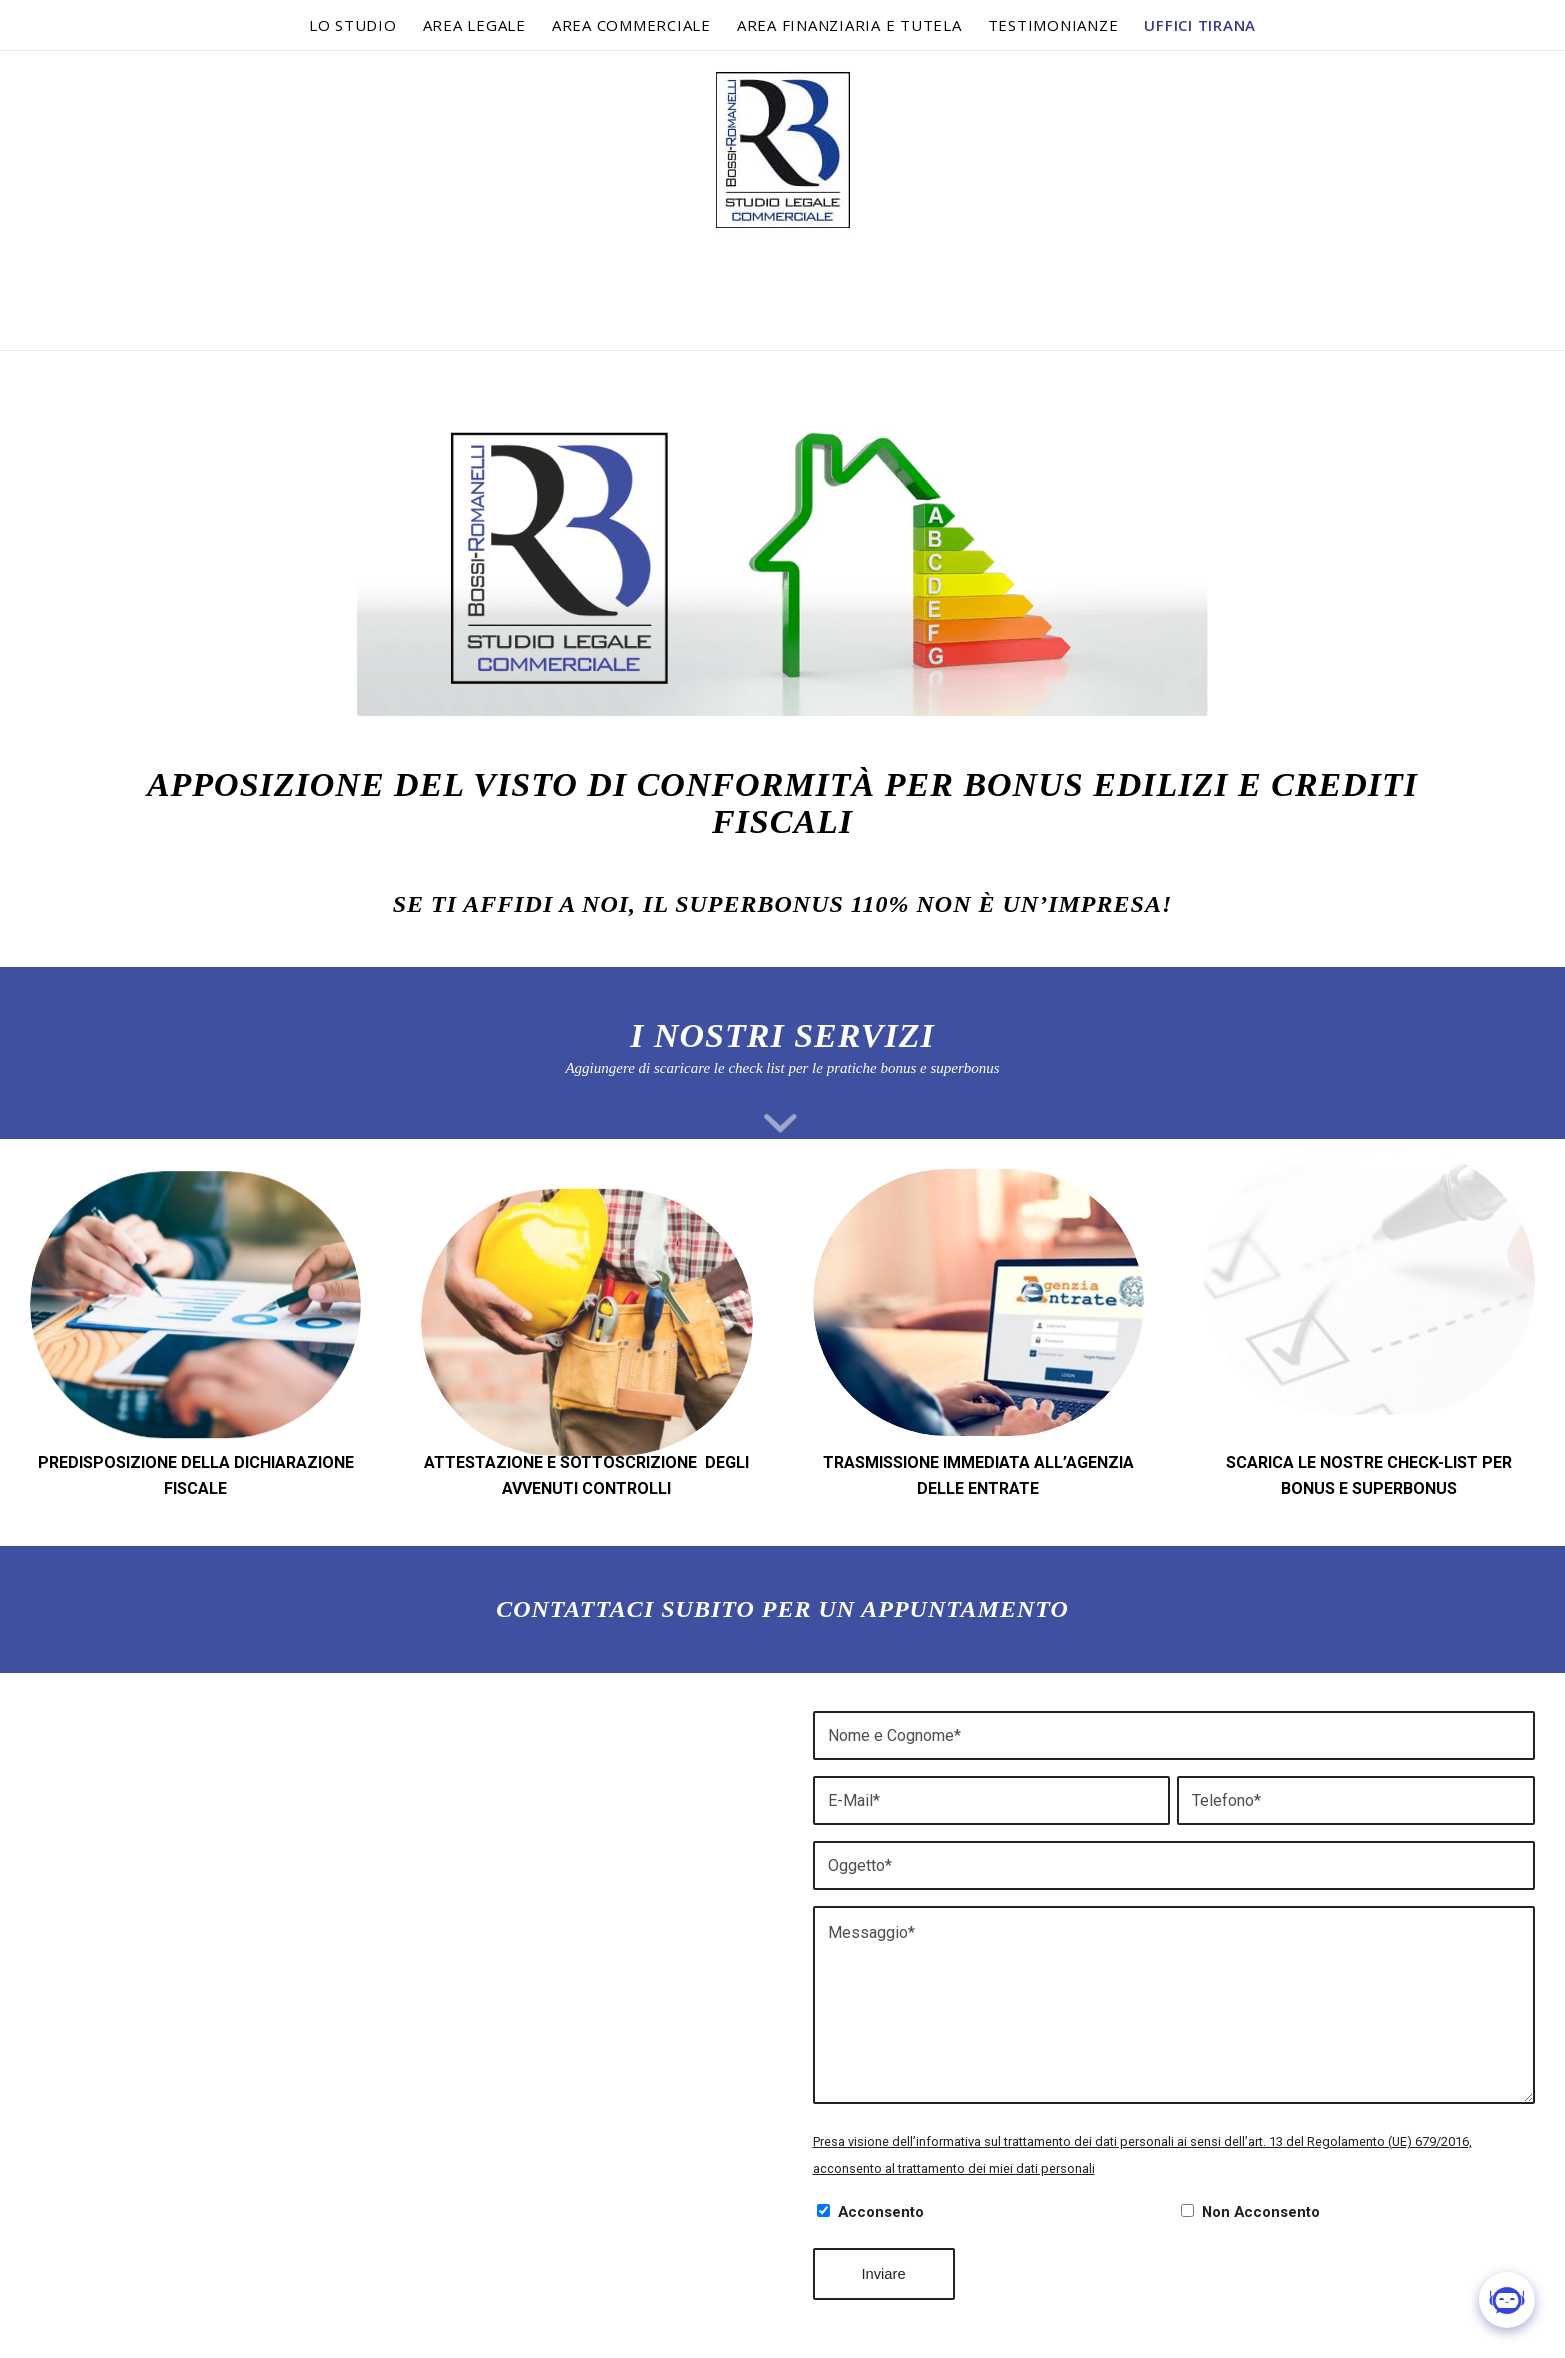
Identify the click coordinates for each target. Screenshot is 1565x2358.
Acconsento (881, 2212)
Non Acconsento (1261, 2212)
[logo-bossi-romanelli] (783, 200)
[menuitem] (353, 25)
